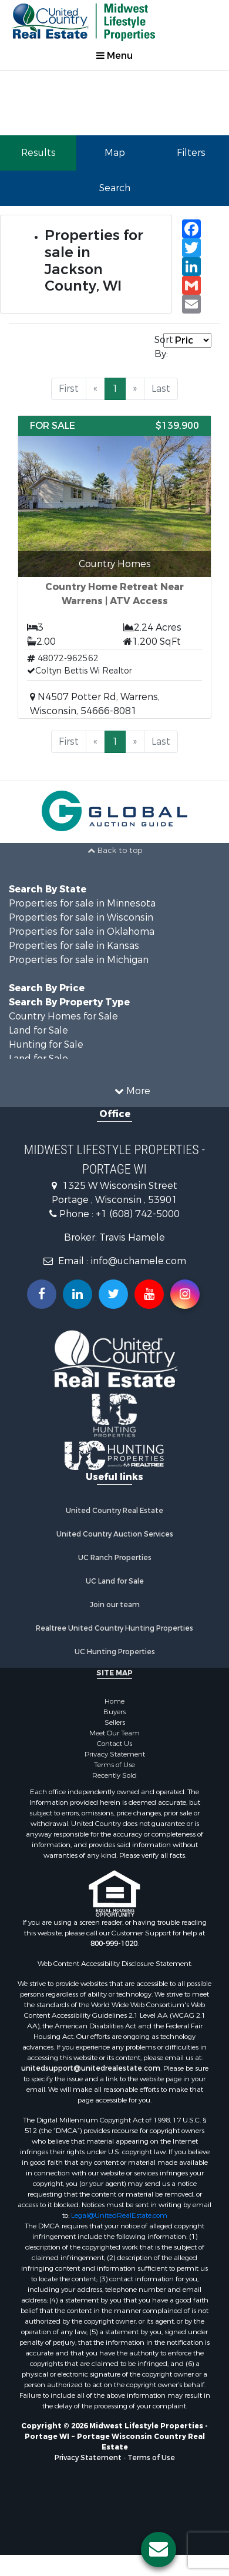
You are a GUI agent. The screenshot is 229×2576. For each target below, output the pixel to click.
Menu (114, 55)
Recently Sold (114, 1775)
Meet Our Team (114, 1733)
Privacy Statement (115, 1754)
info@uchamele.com (138, 1261)
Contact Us (114, 1743)
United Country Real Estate (114, 1510)
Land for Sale (38, 1030)
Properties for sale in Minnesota (82, 903)
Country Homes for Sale (63, 1016)
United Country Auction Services (114, 1534)
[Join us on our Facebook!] (41, 1294)
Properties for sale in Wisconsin (81, 917)
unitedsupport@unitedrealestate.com (90, 2068)
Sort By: (158, 347)
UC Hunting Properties (115, 1652)
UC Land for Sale (115, 1581)
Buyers (114, 1712)
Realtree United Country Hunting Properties (114, 1628)
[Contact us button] (158, 2549)
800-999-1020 (113, 1943)
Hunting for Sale (46, 1044)
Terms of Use (114, 1764)
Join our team (115, 1604)
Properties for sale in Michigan (79, 960)
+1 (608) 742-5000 (138, 1214)
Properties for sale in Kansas (74, 945)
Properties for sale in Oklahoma (81, 931)
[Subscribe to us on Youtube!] (149, 1294)
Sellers (115, 1722)
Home (114, 1701)
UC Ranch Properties (114, 1557)
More (132, 1091)
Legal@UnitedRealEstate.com (119, 2215)
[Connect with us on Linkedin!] (77, 1294)
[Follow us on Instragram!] (185, 1294)
